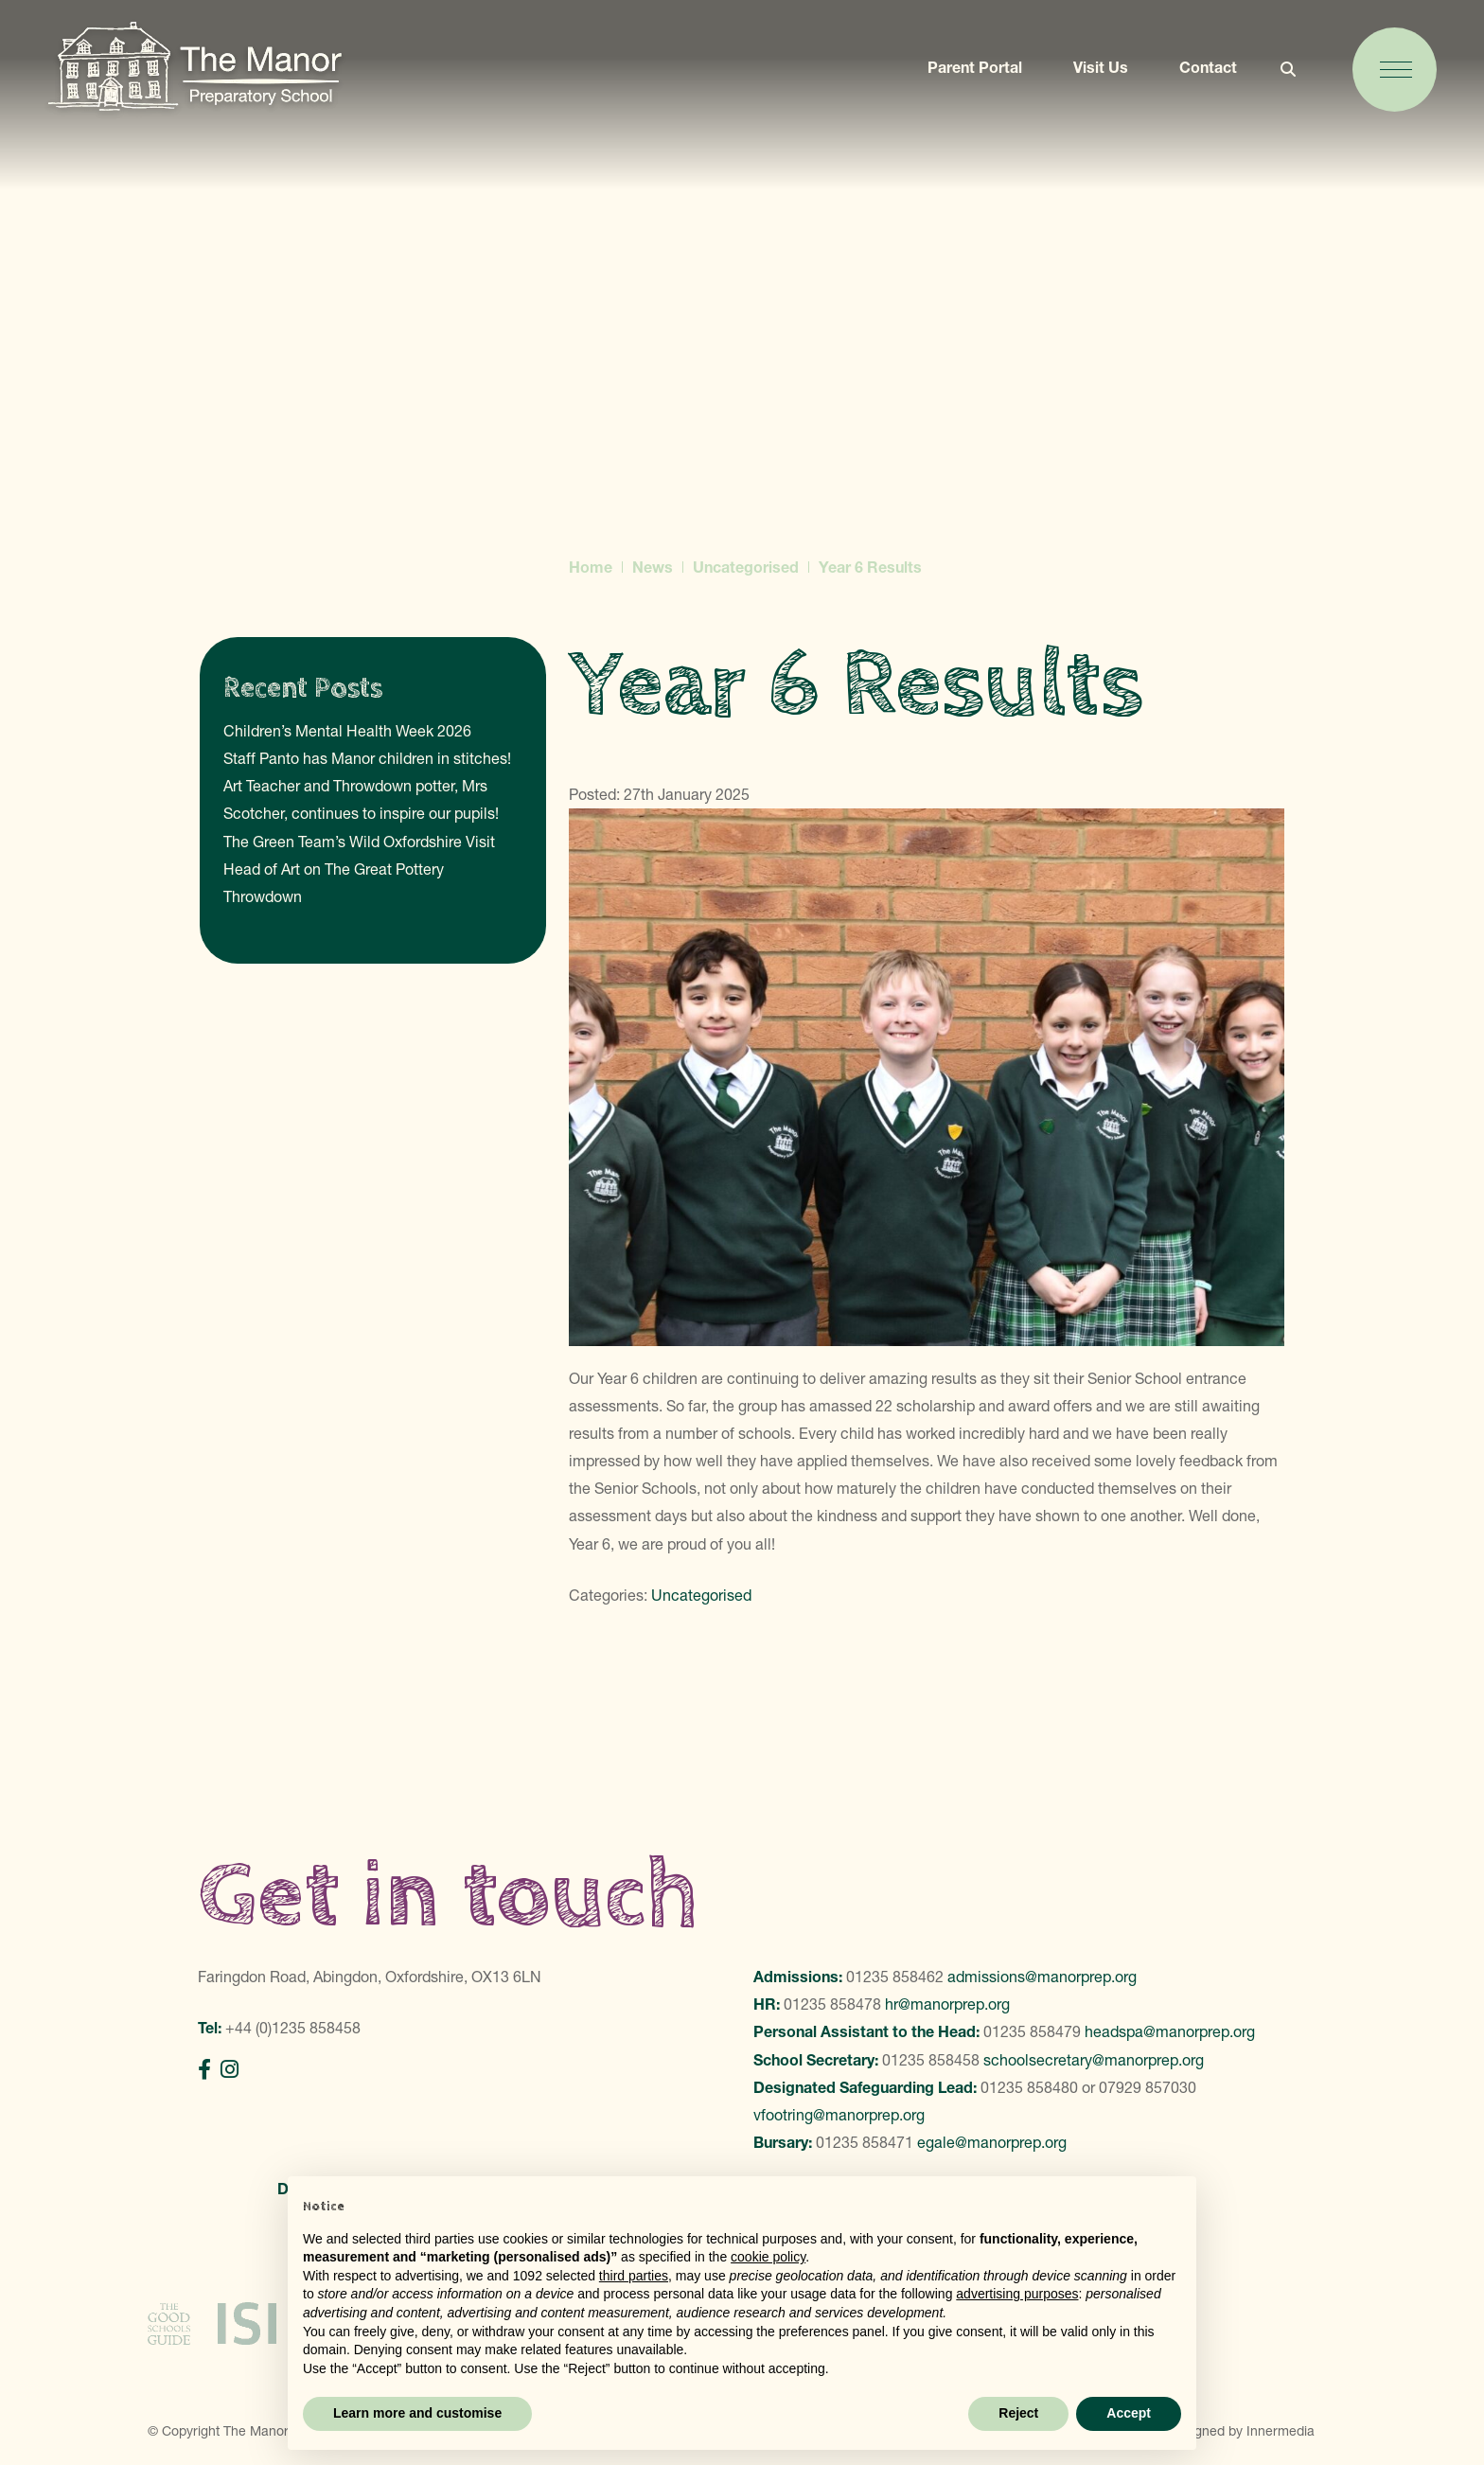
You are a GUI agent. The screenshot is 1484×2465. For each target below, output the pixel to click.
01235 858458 (931, 2059)
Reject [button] (1018, 2413)
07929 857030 (1147, 2087)
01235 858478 (832, 2004)
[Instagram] (229, 2070)
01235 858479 (1032, 2031)
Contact (1201, 72)
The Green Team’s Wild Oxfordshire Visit (359, 841)
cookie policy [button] (768, 2256)
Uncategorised (701, 1595)
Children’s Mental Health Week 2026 (347, 730)
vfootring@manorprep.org (839, 2114)
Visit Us (1094, 72)
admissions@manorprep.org (1042, 1976)
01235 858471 (864, 2142)
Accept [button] (1128, 2413)
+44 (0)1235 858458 (293, 2027)
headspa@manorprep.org (1170, 2031)
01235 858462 (895, 1976)
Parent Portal (968, 72)
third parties (633, 2275)
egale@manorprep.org (992, 2142)
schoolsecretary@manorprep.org (1093, 2059)
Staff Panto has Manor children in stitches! (367, 758)
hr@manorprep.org (947, 2004)
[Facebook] (204, 2070)
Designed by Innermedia (1241, 2419)
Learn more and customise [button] (417, 2413)
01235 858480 (1029, 2087)
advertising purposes (1017, 2293)
